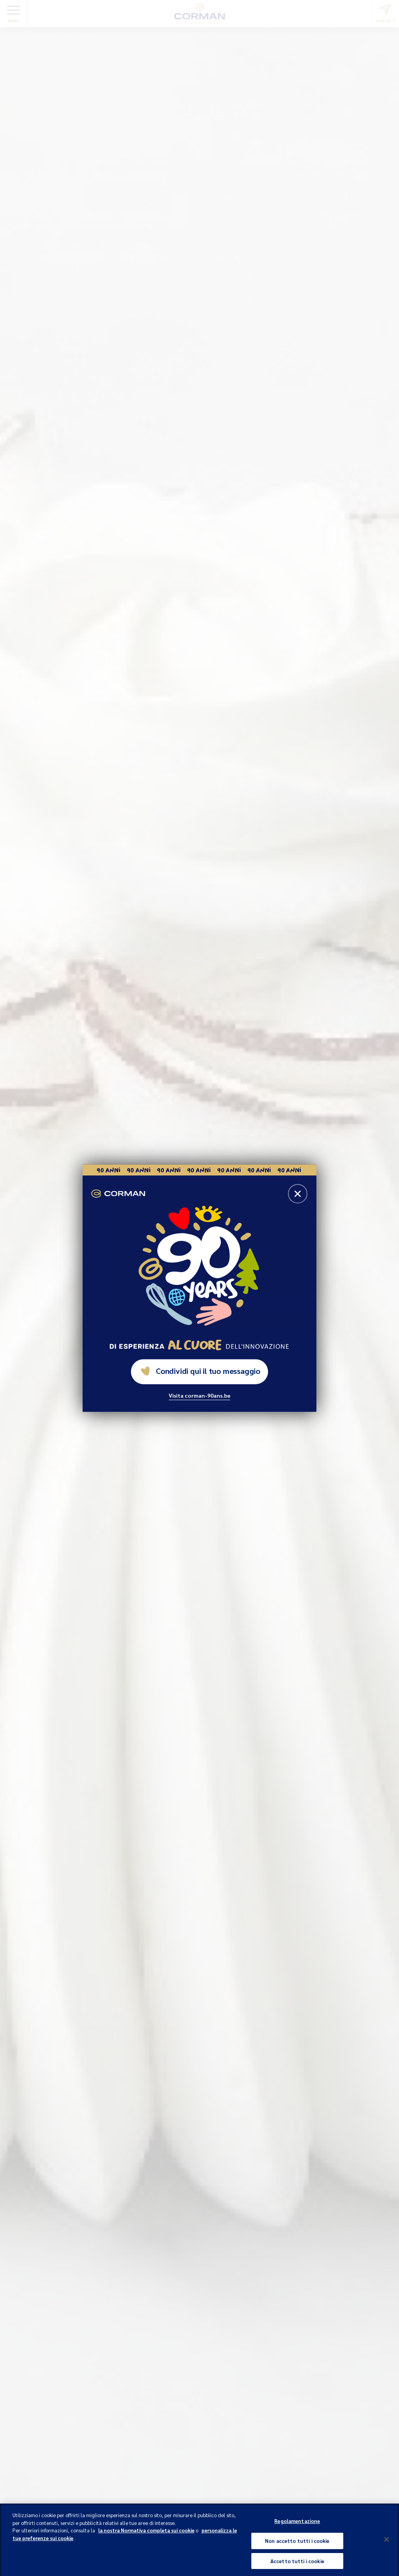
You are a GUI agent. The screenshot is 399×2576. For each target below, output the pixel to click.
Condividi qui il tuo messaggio (200, 1371)
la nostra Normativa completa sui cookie (146, 2534)
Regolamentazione (297, 2524)
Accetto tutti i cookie (297, 2564)
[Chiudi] (386, 2543)
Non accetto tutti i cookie (297, 2544)
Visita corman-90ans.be (199, 1395)
